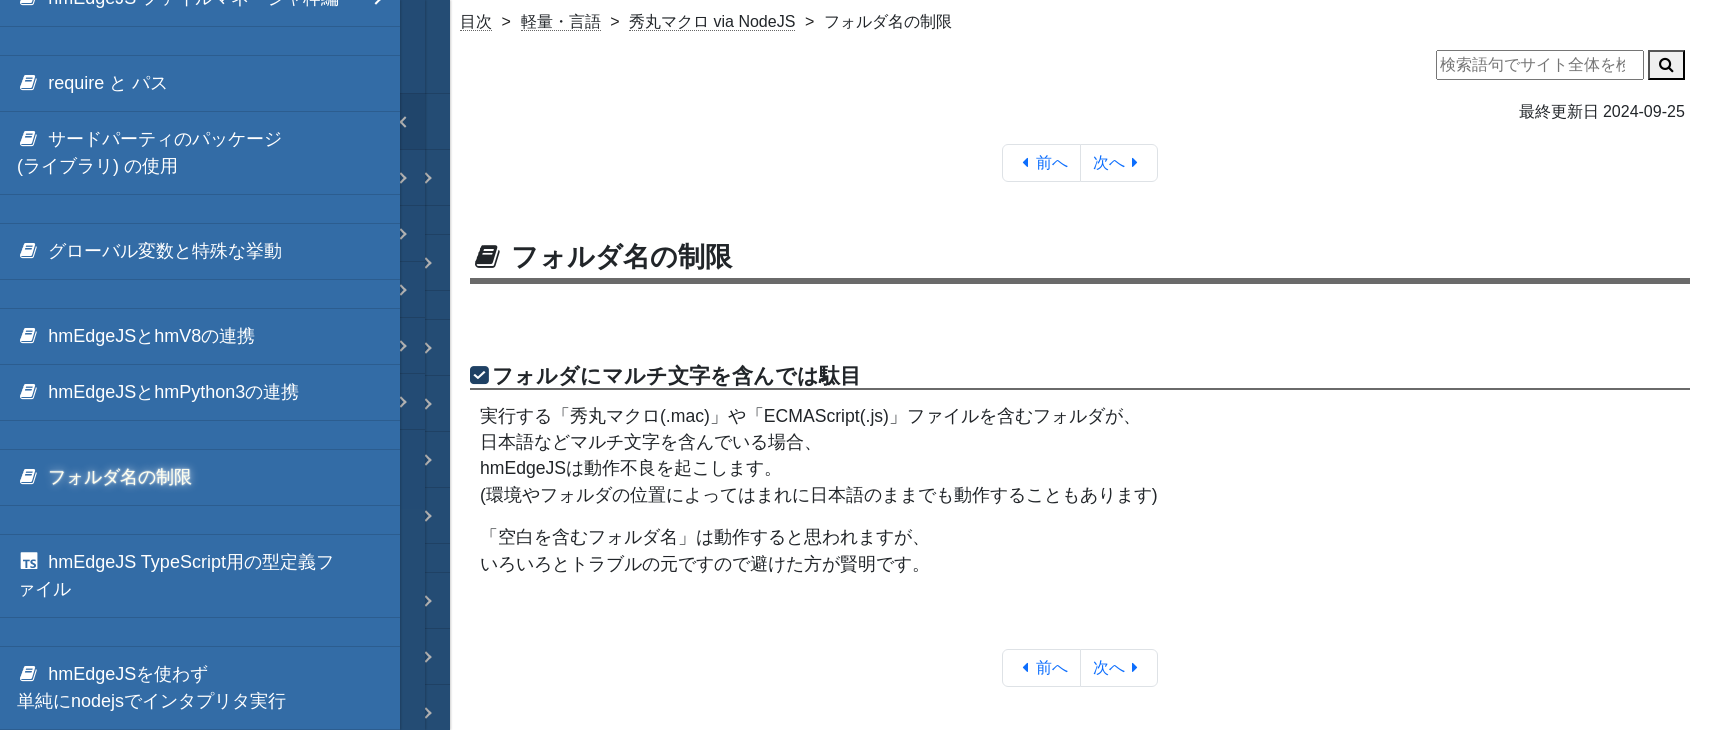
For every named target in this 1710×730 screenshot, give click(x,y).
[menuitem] (200, 84)
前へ (1041, 162)
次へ (1119, 162)
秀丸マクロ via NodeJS (712, 21)
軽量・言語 (561, 21)
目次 (476, 21)
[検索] (1666, 65)
